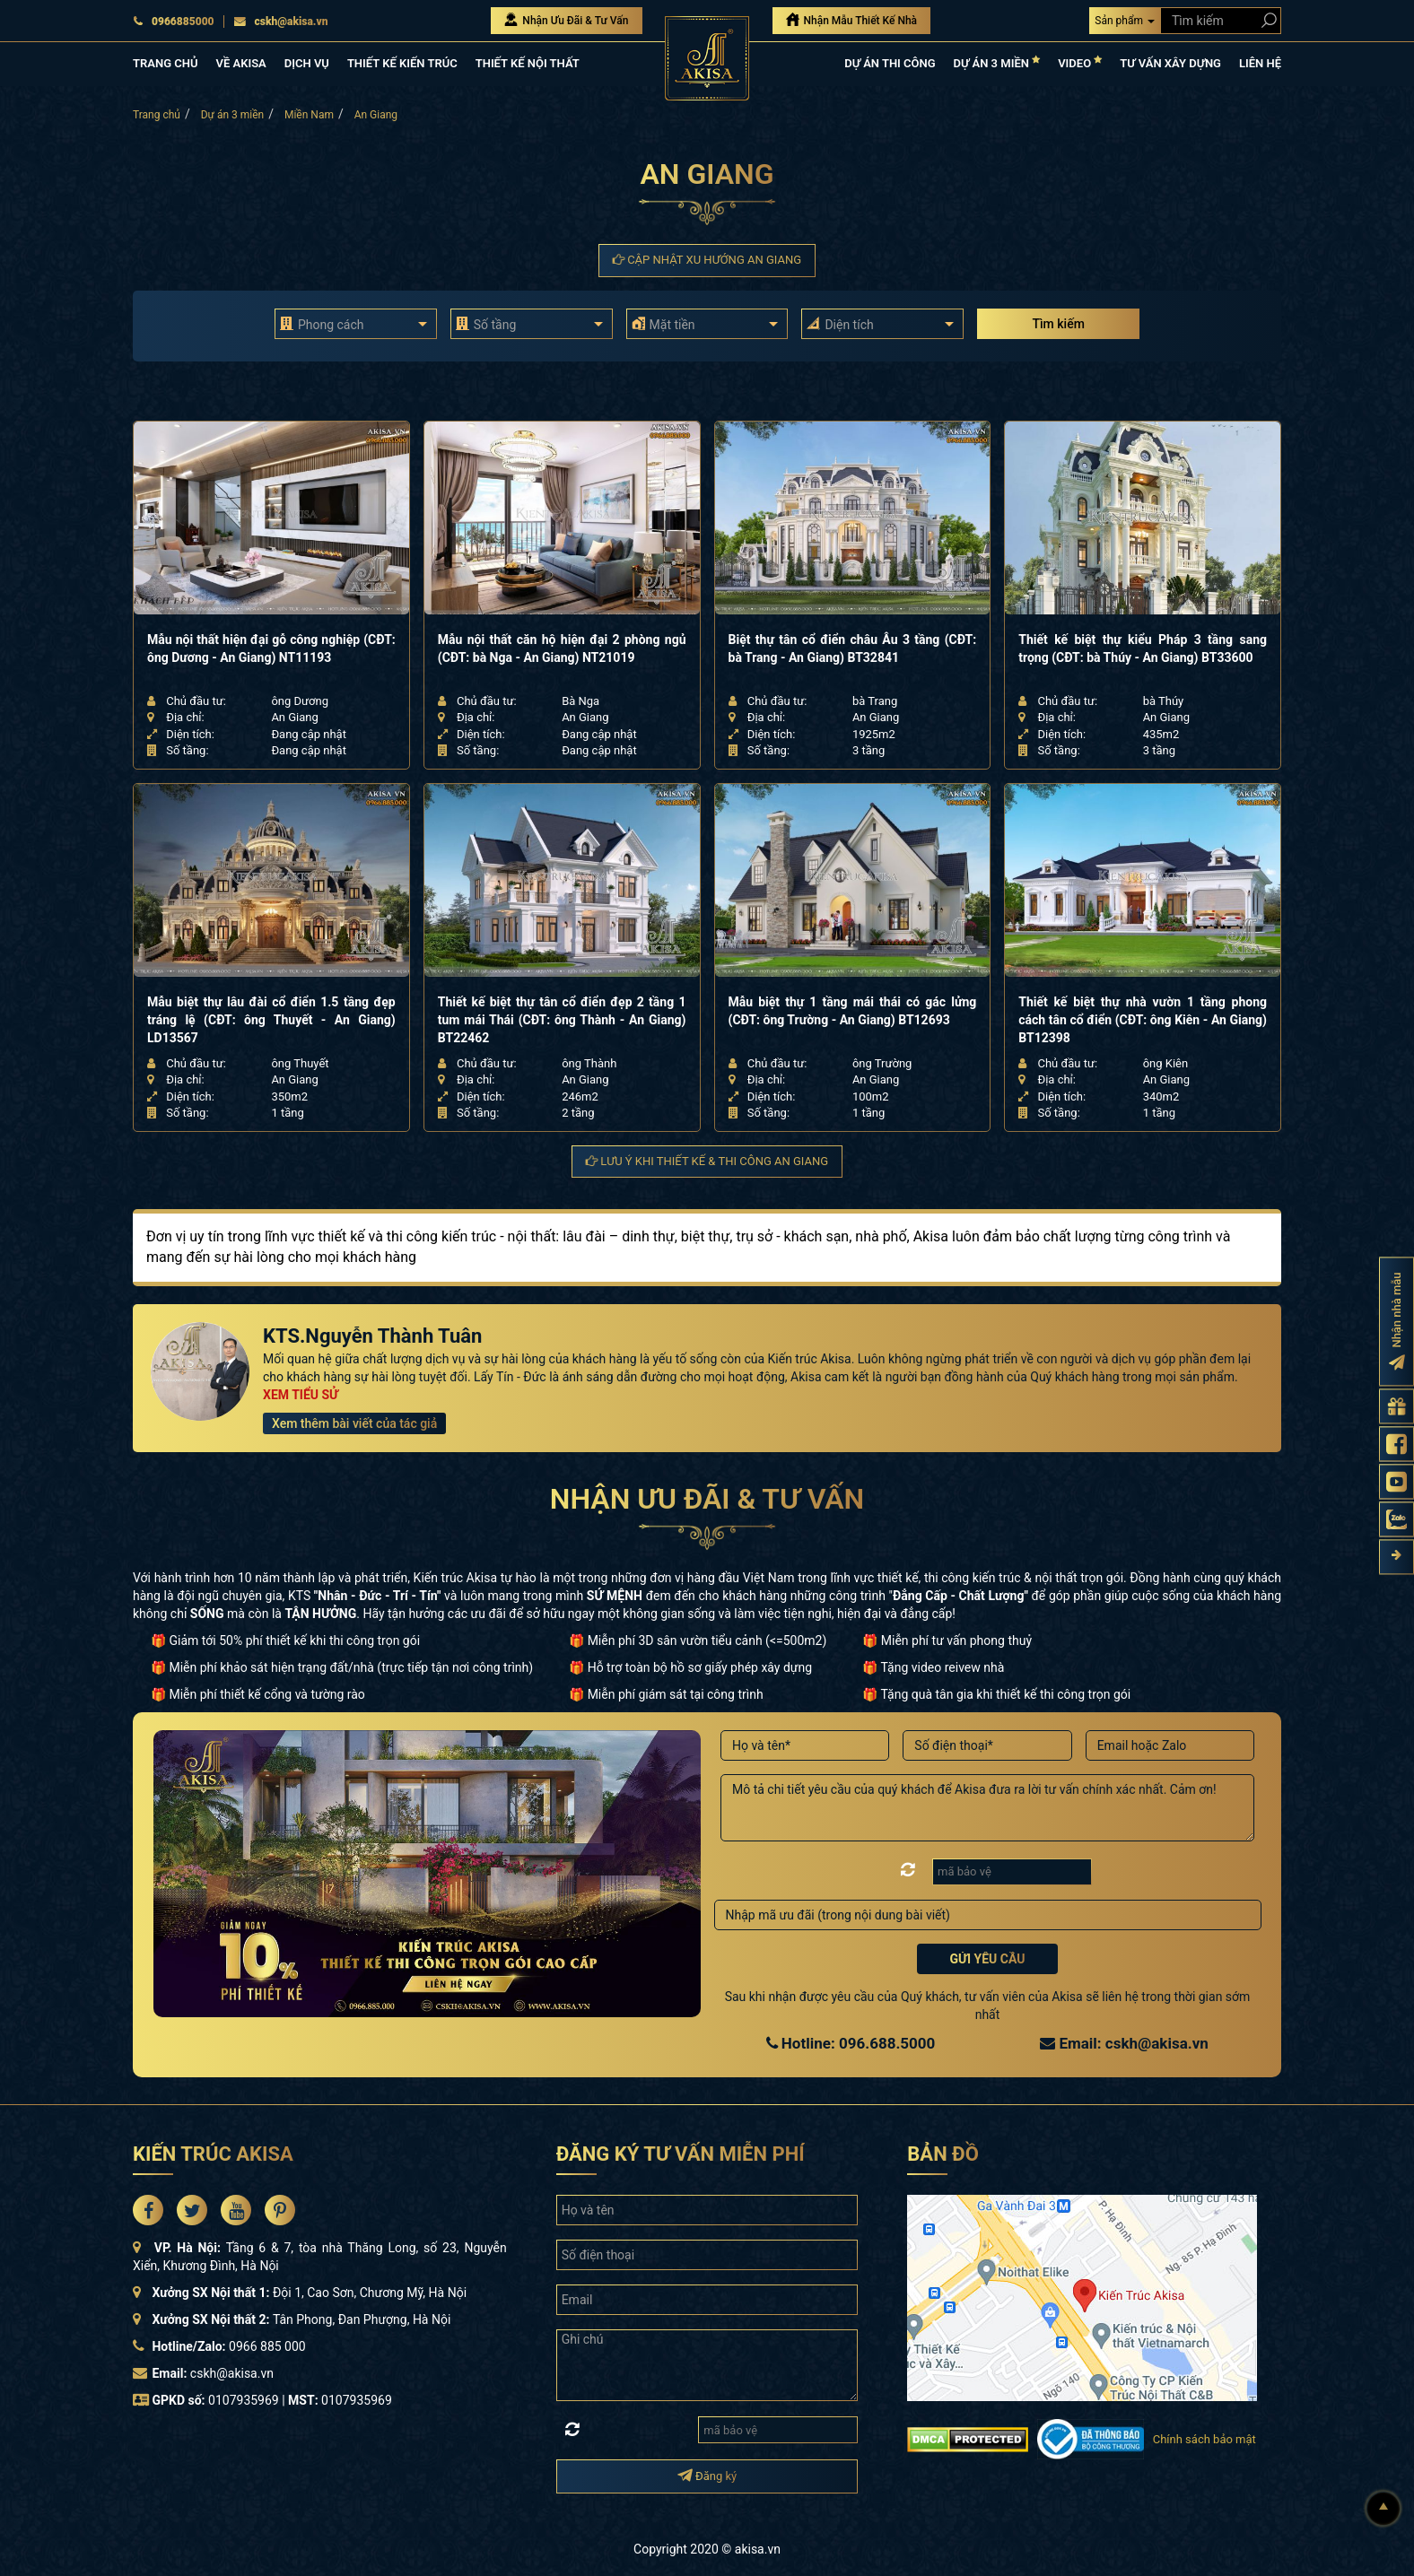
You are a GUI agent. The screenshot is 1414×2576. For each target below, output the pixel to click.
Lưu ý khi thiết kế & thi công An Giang (707, 1161)
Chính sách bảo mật (1204, 2439)
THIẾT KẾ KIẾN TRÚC (402, 63)
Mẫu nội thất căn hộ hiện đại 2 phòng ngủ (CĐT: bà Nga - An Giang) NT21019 (562, 648)
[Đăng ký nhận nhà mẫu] (1396, 1321)
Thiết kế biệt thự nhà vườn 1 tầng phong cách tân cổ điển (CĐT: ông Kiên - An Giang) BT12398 (1142, 1020)
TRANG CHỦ (165, 63)
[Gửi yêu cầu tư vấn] (1396, 1406)
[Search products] (1265, 20)
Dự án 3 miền (233, 115)
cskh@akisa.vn (280, 21)
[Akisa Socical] (148, 2210)
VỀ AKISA (240, 63)
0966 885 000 (267, 2346)
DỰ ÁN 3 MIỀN (997, 62)
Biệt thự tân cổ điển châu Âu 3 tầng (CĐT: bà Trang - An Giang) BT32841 (853, 648)
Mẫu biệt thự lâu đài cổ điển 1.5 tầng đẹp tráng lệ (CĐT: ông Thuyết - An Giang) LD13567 (271, 1020)
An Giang (375, 115)
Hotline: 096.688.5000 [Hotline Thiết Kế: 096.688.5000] (851, 2043)
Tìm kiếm (1058, 324)
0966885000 (173, 21)
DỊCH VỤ (306, 63)
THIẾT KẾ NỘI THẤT (528, 63)
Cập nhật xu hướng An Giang (707, 259)
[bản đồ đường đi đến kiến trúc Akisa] (1082, 2297)
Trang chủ (156, 115)
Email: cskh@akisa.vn (1124, 2043)
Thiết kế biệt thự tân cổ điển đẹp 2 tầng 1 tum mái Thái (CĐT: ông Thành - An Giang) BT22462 (562, 1020)
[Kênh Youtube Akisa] (1396, 1481)
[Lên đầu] (1383, 2509)
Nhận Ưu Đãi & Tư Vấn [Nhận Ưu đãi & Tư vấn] (566, 20)
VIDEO (1080, 62)
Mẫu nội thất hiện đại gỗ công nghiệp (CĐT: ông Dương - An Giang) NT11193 (271, 648)
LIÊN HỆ (1260, 63)
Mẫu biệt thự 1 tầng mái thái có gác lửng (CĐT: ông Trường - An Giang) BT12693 (853, 1011)
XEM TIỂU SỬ (300, 1395)
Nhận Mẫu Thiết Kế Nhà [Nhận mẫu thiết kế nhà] (852, 20)
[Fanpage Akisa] (1396, 1443)
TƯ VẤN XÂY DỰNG (1170, 63)
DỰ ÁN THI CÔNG (889, 63)
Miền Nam (309, 115)
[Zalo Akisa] (1396, 1519)
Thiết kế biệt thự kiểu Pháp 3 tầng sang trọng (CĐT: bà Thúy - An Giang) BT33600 (1142, 648)
